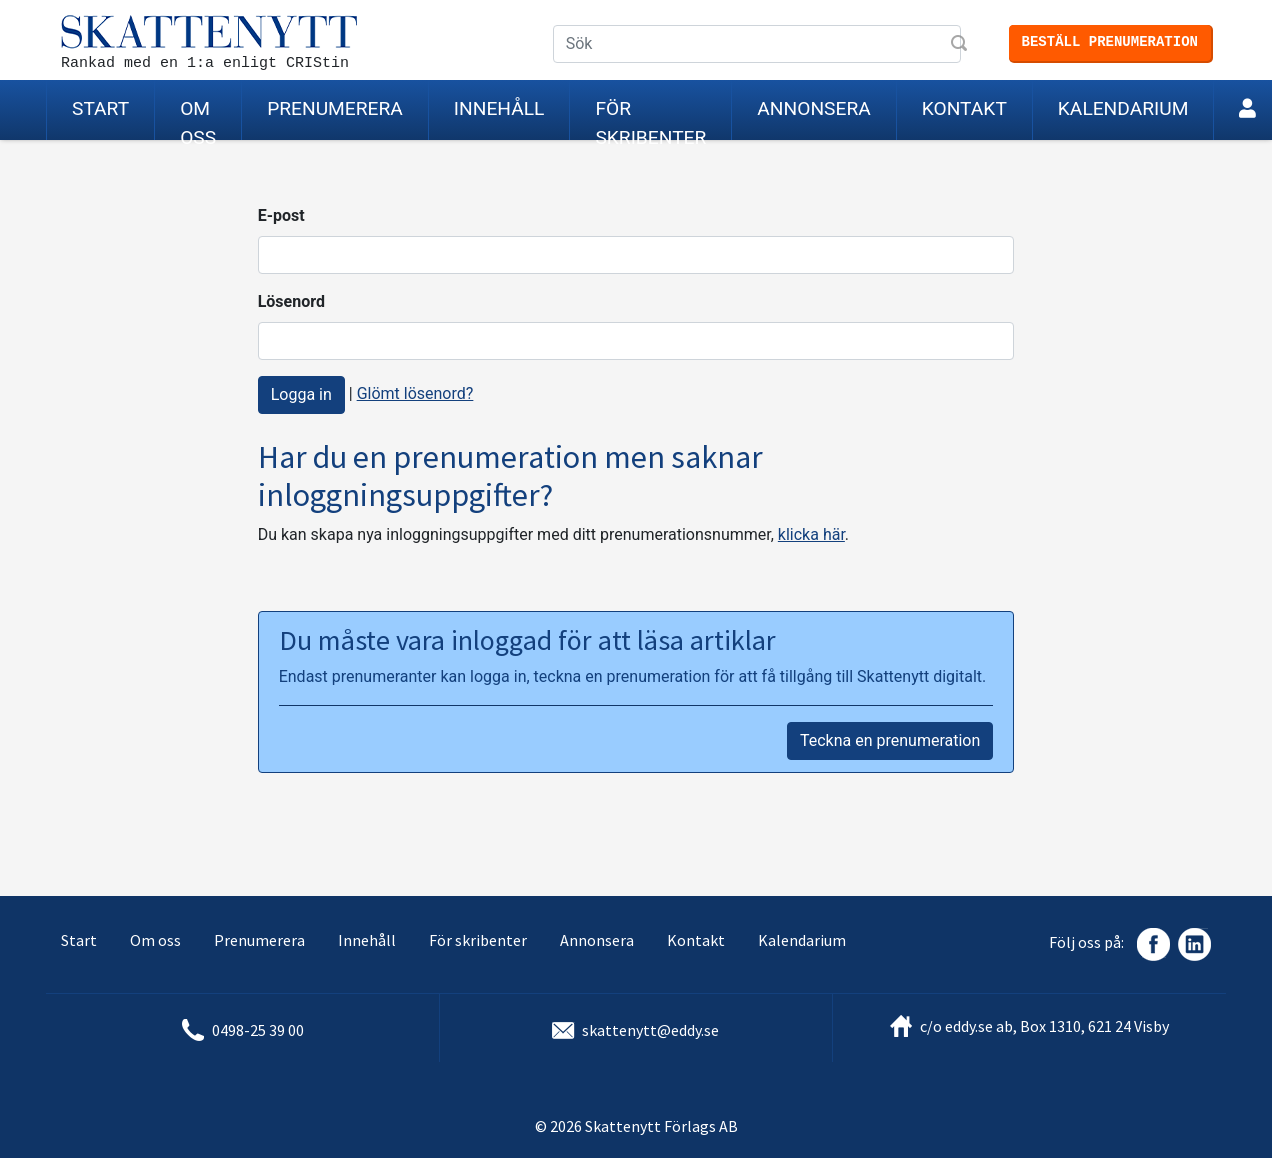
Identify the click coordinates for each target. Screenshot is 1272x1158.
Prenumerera (335, 108)
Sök (961, 45)
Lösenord (291, 301)
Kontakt (964, 108)
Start (100, 108)
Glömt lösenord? (415, 393)
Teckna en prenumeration (890, 740)
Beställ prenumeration (1110, 42)
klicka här (811, 534)
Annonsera (813, 108)
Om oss (198, 118)
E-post (281, 215)
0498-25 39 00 (258, 1030)
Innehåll (499, 108)
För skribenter (650, 118)
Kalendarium (1123, 108)
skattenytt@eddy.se (650, 1030)
